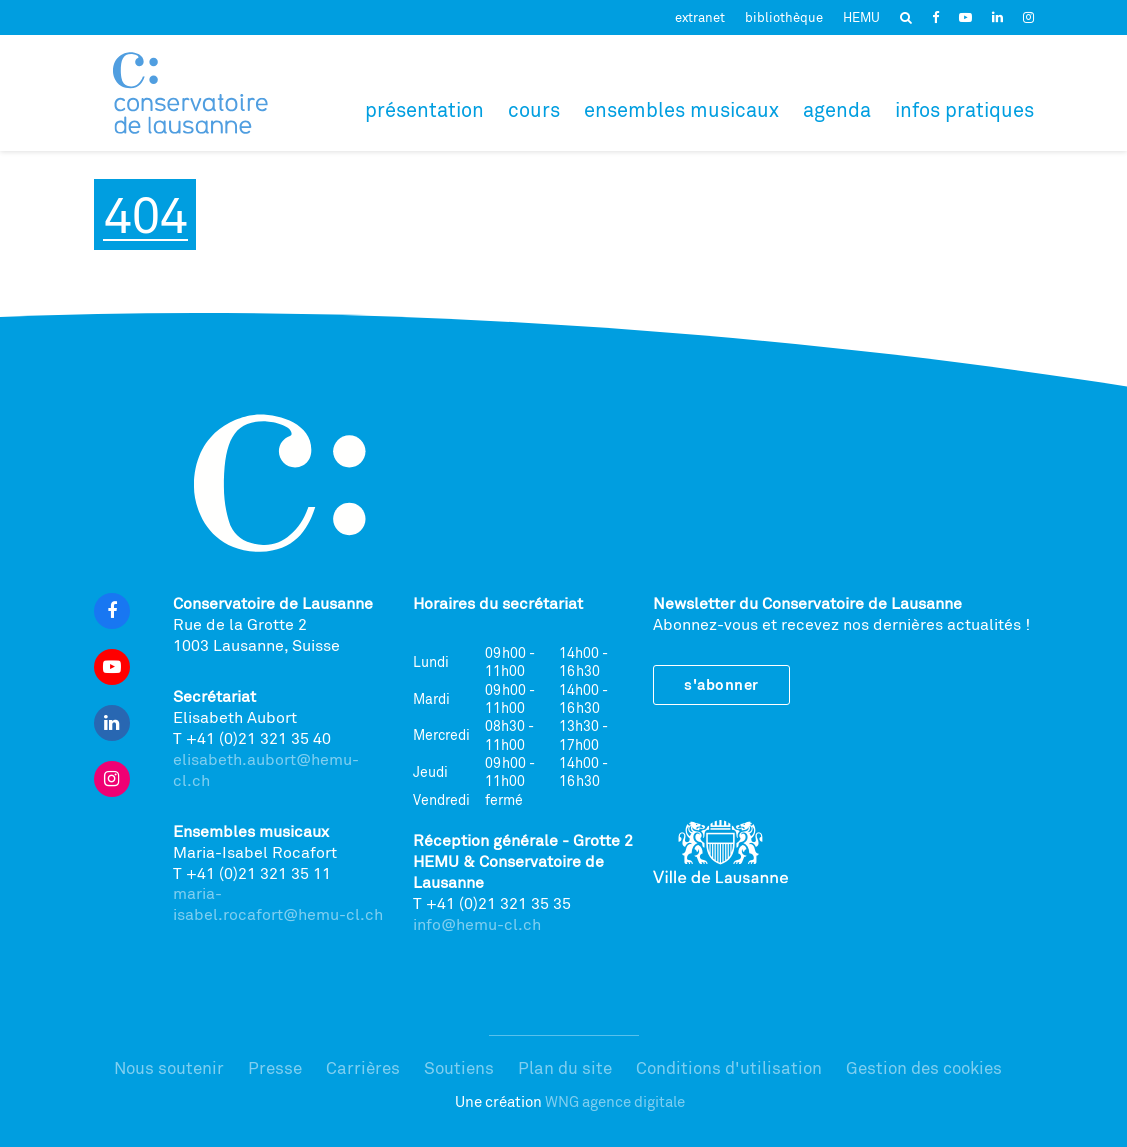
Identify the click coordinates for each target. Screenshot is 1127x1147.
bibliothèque (784, 17)
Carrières (363, 1067)
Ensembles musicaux (681, 109)
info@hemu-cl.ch (477, 924)
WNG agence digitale (615, 1101)
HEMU (861, 17)
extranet (700, 17)
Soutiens (459, 1067)
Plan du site (565, 1067)
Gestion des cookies (924, 1067)
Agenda (837, 109)
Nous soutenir (169, 1067)
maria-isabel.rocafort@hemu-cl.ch (278, 903)
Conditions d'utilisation (729, 1067)
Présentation (424, 109)
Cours (534, 109)
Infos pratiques (964, 109)
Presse (275, 1067)
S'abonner (721, 684)
